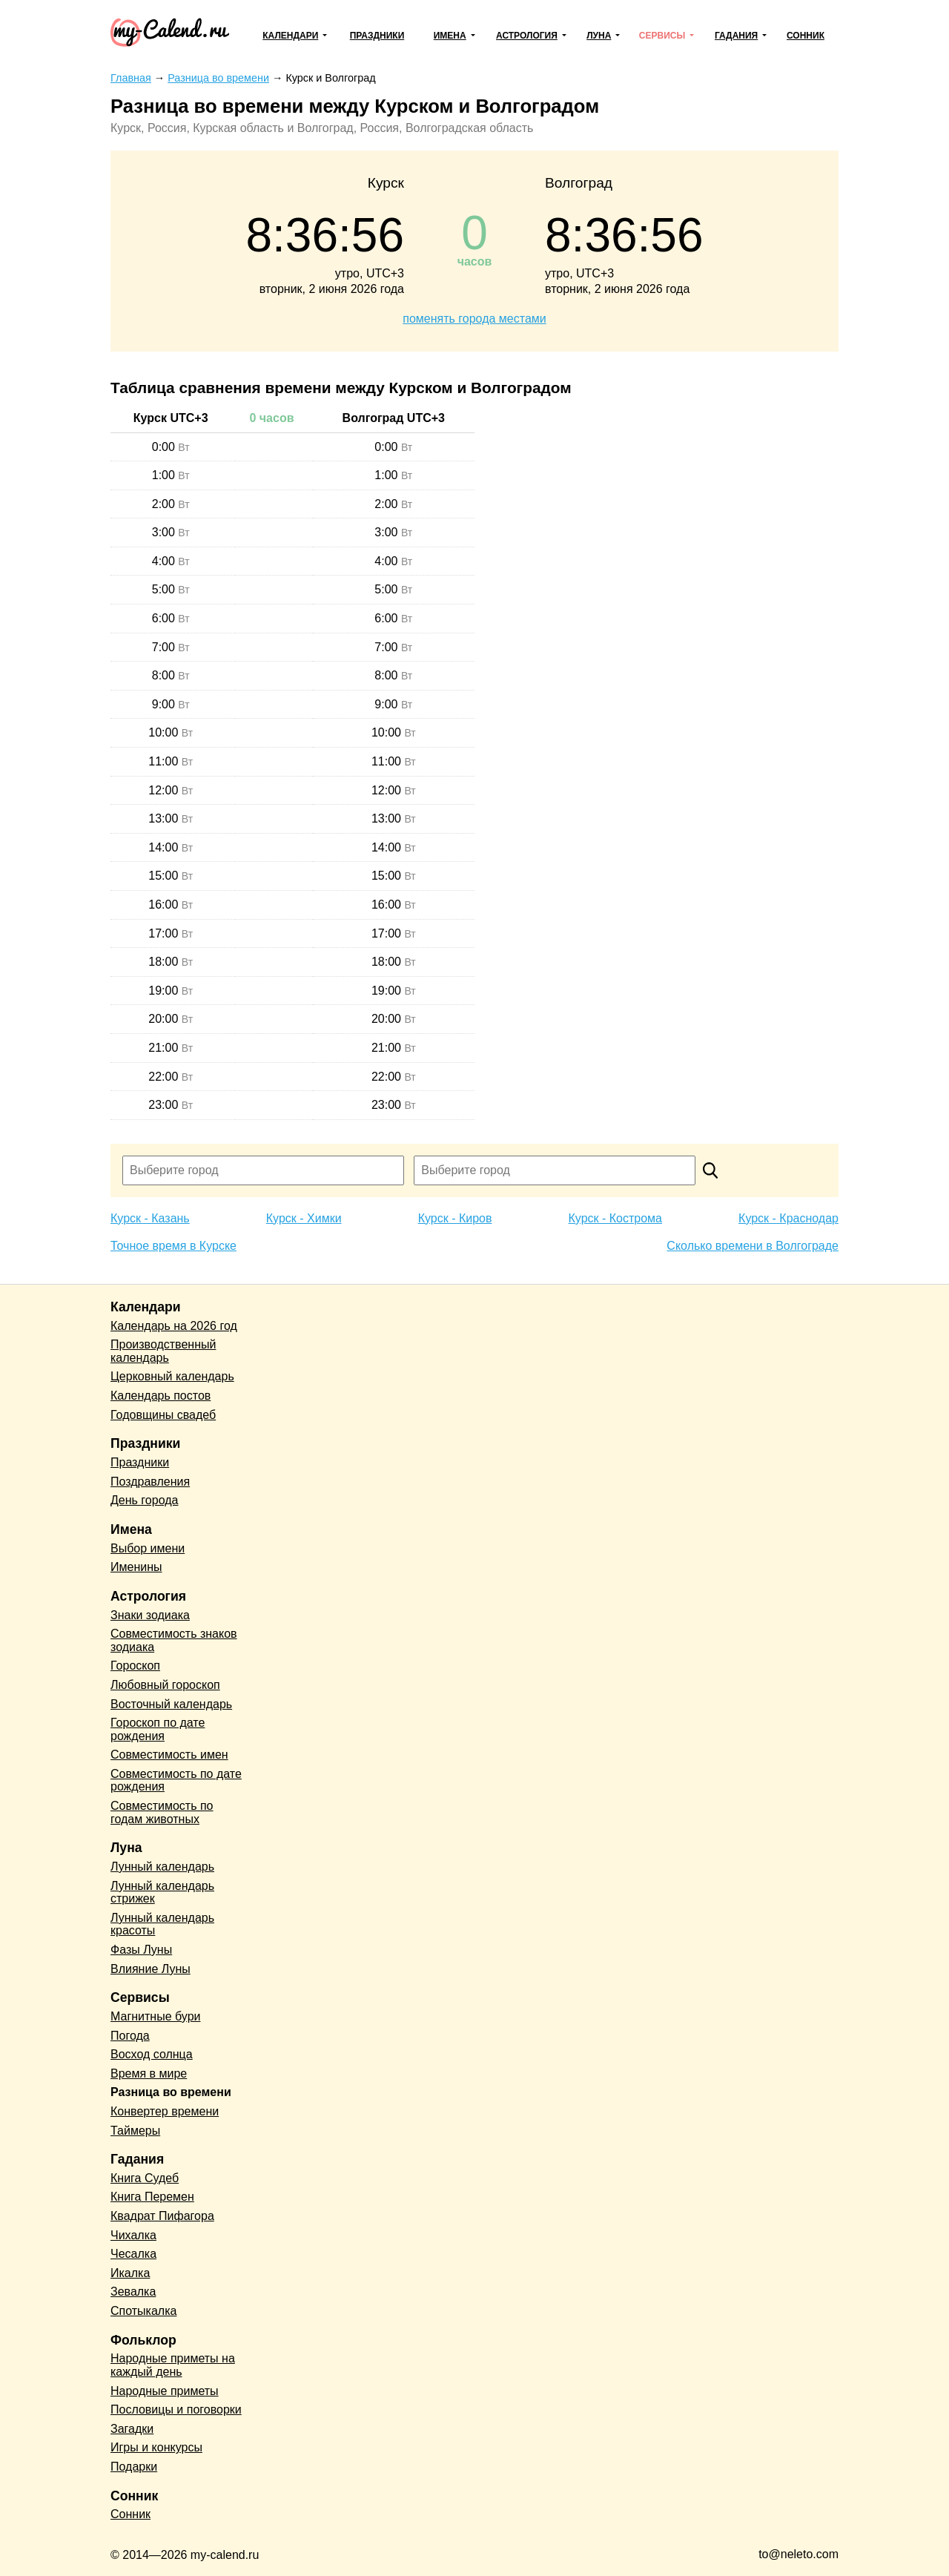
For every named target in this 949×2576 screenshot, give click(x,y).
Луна (598, 35)
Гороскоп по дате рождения (157, 1729)
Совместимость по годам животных (162, 1812)
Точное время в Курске (173, 1245)
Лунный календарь (162, 1866)
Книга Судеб (144, 2178)
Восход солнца (151, 2054)
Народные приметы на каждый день (172, 2365)
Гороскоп (135, 1665)
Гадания (736, 35)
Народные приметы (164, 2391)
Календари (290, 35)
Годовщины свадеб (163, 1415)
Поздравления (150, 1481)
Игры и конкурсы (156, 2447)
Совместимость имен (169, 1754)
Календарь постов (160, 1395)
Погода (130, 2035)
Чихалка (133, 2235)
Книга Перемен (152, 2196)
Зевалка (133, 2291)
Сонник (805, 35)
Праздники (377, 35)
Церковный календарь (172, 1376)
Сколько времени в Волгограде (753, 1245)
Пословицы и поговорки (176, 2409)
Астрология (527, 35)
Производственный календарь (163, 1351)
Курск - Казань (150, 1218)
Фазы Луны (141, 1949)
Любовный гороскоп (165, 1685)
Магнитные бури (155, 2016)
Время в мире (148, 2073)
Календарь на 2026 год (173, 1326)
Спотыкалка (143, 2311)
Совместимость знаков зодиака (173, 1640)
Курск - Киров (455, 1218)
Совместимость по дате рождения (176, 1780)
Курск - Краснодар (788, 1218)
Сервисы (662, 35)
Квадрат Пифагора (162, 2216)
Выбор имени (147, 1548)
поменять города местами (474, 318)
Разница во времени (170, 2092)
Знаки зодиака (150, 1615)
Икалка (130, 2273)
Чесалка (133, 2253)
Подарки (133, 2466)
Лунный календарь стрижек (162, 1892)
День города (144, 1500)
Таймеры (135, 2130)
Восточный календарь (171, 1704)
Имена (450, 35)
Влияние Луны (150, 1969)
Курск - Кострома (616, 1218)
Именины (136, 1567)
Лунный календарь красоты (162, 1924)
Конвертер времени (164, 2111)
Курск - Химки (304, 1218)
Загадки (131, 2428)
